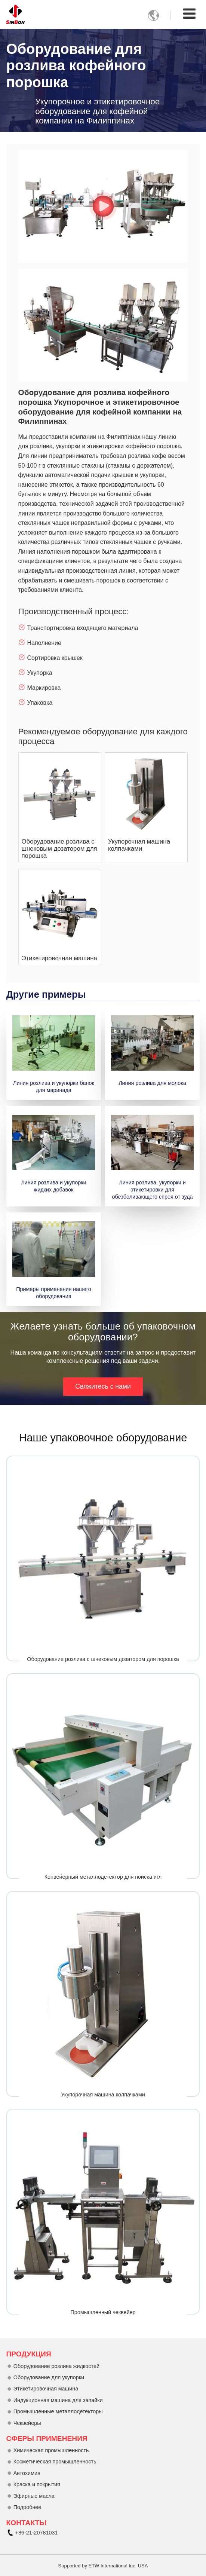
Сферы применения (46, 2438)
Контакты (26, 2523)
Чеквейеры (27, 2423)
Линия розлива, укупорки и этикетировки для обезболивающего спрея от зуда (152, 1190)
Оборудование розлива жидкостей (56, 2366)
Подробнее (27, 2507)
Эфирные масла (34, 2496)
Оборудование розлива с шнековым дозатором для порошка (59, 848)
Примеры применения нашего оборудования (53, 1292)
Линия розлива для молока (152, 1083)
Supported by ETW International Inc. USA (103, 2566)
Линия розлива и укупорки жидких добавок (53, 1186)
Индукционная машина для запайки (58, 2400)
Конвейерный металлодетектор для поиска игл (103, 1877)
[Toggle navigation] (189, 13)
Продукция (28, 2354)
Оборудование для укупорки (48, 2377)
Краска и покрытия (36, 2484)
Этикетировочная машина (59, 958)
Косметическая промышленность (54, 2462)
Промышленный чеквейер (102, 2312)
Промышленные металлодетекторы (58, 2411)
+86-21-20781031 (36, 2533)
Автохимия (26, 2473)
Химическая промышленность (51, 2450)
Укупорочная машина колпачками (139, 845)
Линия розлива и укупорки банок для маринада (53, 1086)
